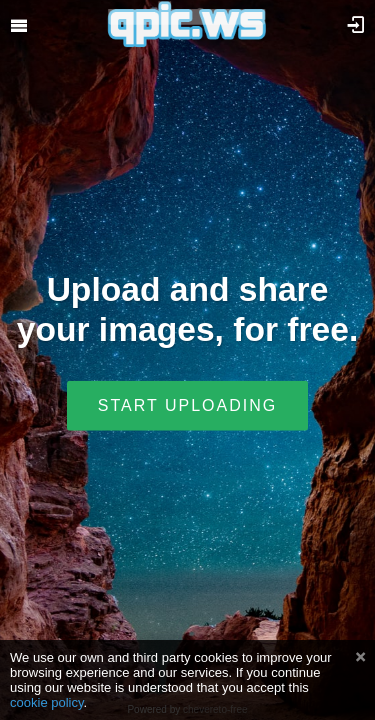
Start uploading (187, 404)
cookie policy (47, 702)
